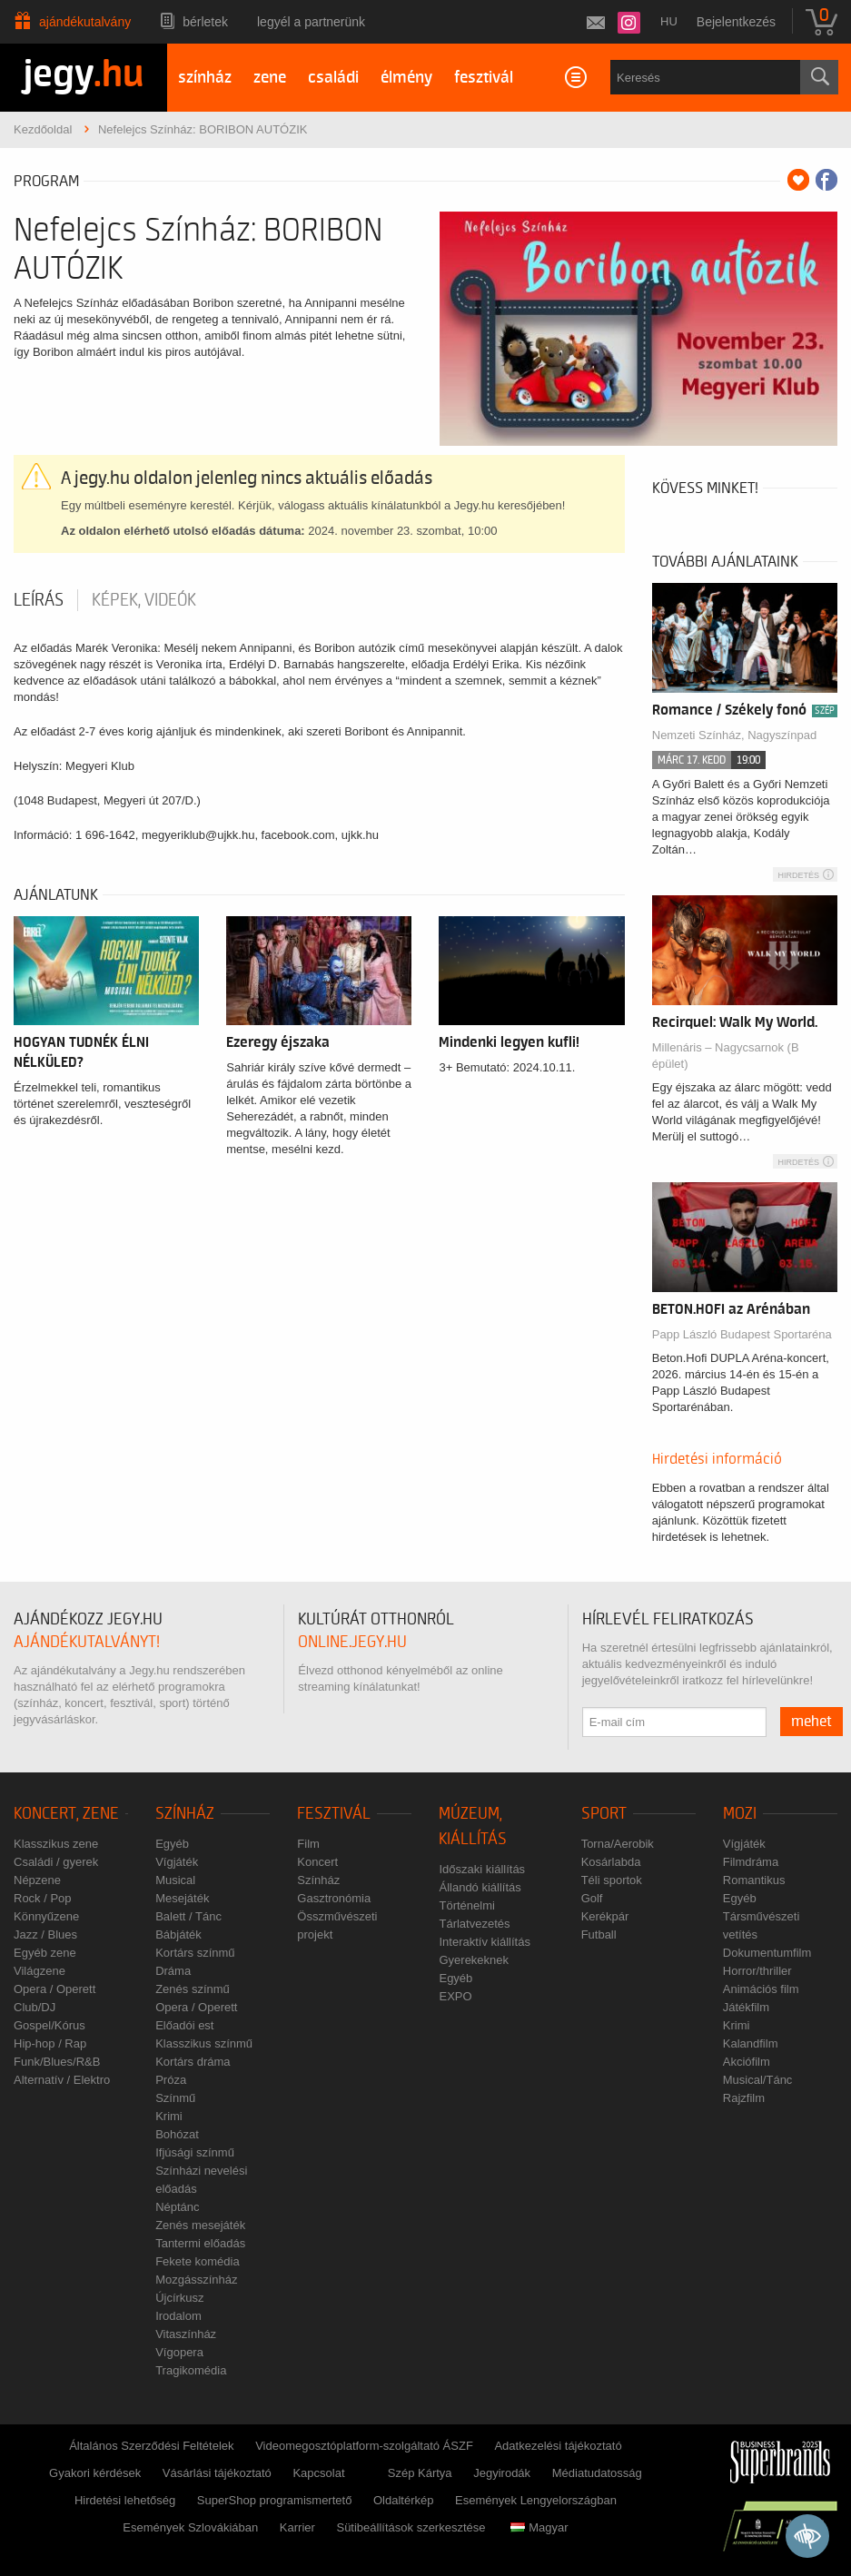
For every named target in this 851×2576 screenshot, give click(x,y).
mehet (811, 1721)
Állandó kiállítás (479, 1887)
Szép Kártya (420, 2473)
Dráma (173, 1971)
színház (205, 77)
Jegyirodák (501, 2473)
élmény (406, 77)
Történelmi (466, 1905)
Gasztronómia (334, 1898)
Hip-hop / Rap (50, 2043)
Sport (604, 1813)
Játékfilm (746, 2007)
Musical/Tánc (758, 2080)
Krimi (169, 2116)
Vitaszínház (185, 2334)
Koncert (317, 1862)
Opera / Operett (54, 1989)
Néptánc (177, 2207)
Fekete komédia (197, 2261)
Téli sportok (611, 1880)
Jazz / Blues (45, 1934)
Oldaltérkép (403, 2500)
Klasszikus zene (56, 1844)
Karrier (297, 2527)
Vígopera (179, 2352)
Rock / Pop (43, 1898)
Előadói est (184, 2025)
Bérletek (205, 22)
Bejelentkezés (736, 22)
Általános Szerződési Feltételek (151, 2446)
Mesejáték (182, 1898)
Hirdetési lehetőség (124, 2500)
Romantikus (754, 1880)
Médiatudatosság (597, 2473)
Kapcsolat (318, 2473)
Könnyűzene (46, 1916)
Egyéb (172, 1844)
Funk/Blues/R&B (57, 2061)
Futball (599, 1934)
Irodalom (178, 2316)
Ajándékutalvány (85, 22)
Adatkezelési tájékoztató (557, 2446)
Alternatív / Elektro (62, 2080)
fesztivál (483, 77)
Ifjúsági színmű (194, 2152)
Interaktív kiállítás (484, 1942)
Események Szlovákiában (190, 2527)
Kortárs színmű (194, 1952)
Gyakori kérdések (95, 2473)
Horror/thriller (757, 1971)
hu (669, 21)
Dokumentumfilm (767, 1952)
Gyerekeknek (474, 1960)
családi (333, 77)
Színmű (175, 2098)
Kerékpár (605, 1916)
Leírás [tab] (39, 600)
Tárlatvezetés (474, 1923)
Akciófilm (746, 2061)
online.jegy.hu (352, 1642)
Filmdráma (750, 1862)
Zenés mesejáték (200, 2225)
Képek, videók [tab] (144, 600)
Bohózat (177, 2134)
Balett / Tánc (188, 1916)
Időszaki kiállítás (482, 1869)
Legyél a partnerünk (311, 22)
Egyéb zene (45, 1952)
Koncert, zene (66, 1813)
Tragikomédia (190, 2370)
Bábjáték (178, 1934)
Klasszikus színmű (203, 2043)
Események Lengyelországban (536, 2500)
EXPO (455, 1996)
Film (308, 1844)
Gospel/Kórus (49, 2025)
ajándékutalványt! (87, 1642)
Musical (175, 1880)
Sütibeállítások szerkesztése (410, 2527)
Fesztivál (334, 1813)
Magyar (539, 2527)
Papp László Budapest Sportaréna (742, 1334)
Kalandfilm (750, 2043)
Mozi (740, 1813)
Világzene (39, 1971)
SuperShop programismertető (274, 2500)
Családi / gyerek (56, 1862)
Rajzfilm (744, 2098)
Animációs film (761, 1989)
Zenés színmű (192, 1989)
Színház (184, 1813)
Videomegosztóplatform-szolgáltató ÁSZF (364, 2446)
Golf (592, 1898)
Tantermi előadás (200, 2243)
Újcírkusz (179, 2298)
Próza (170, 2080)
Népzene (37, 1880)
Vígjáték (176, 1862)
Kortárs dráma (192, 2061)
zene (269, 77)
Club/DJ (34, 2007)
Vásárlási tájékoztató (217, 2473)
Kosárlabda (611, 1862)
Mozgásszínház (196, 2279)
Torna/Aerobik (617, 1844)
